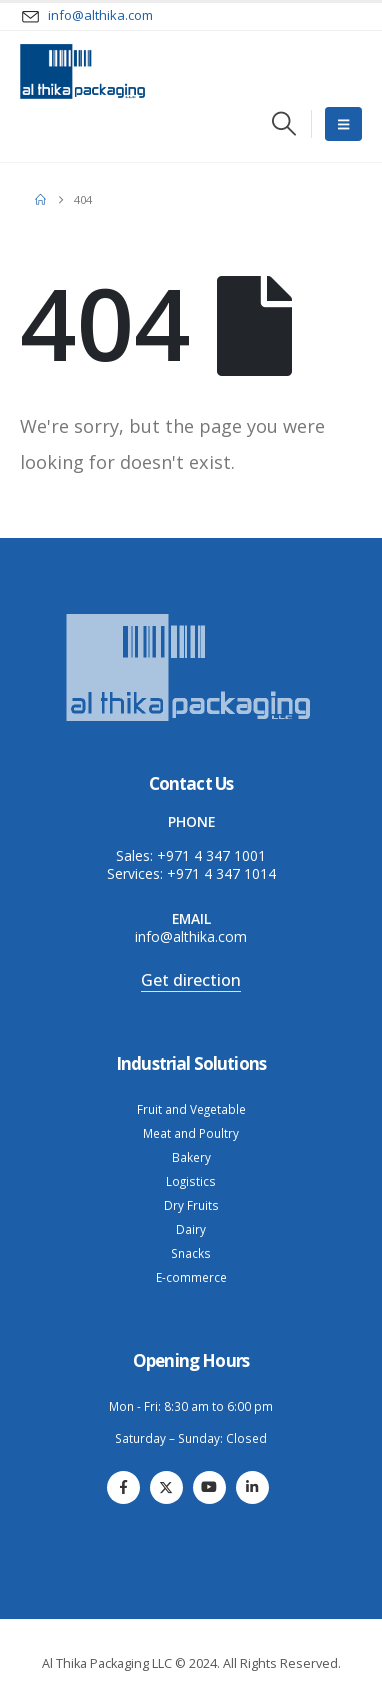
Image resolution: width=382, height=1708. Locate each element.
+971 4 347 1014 (221, 873)
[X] (166, 1487)
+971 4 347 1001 (211, 855)
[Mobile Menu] (343, 124)
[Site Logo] (82, 71)
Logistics (191, 1181)
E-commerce (191, 1277)
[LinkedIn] (252, 1487)
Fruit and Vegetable (191, 1109)
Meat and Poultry (191, 1133)
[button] (283, 124)
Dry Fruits (191, 1205)
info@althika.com (191, 936)
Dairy (191, 1229)
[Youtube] (209, 1487)
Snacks (191, 1253)
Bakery (191, 1157)
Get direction (191, 980)
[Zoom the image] (191, 615)
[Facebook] (123, 1487)
